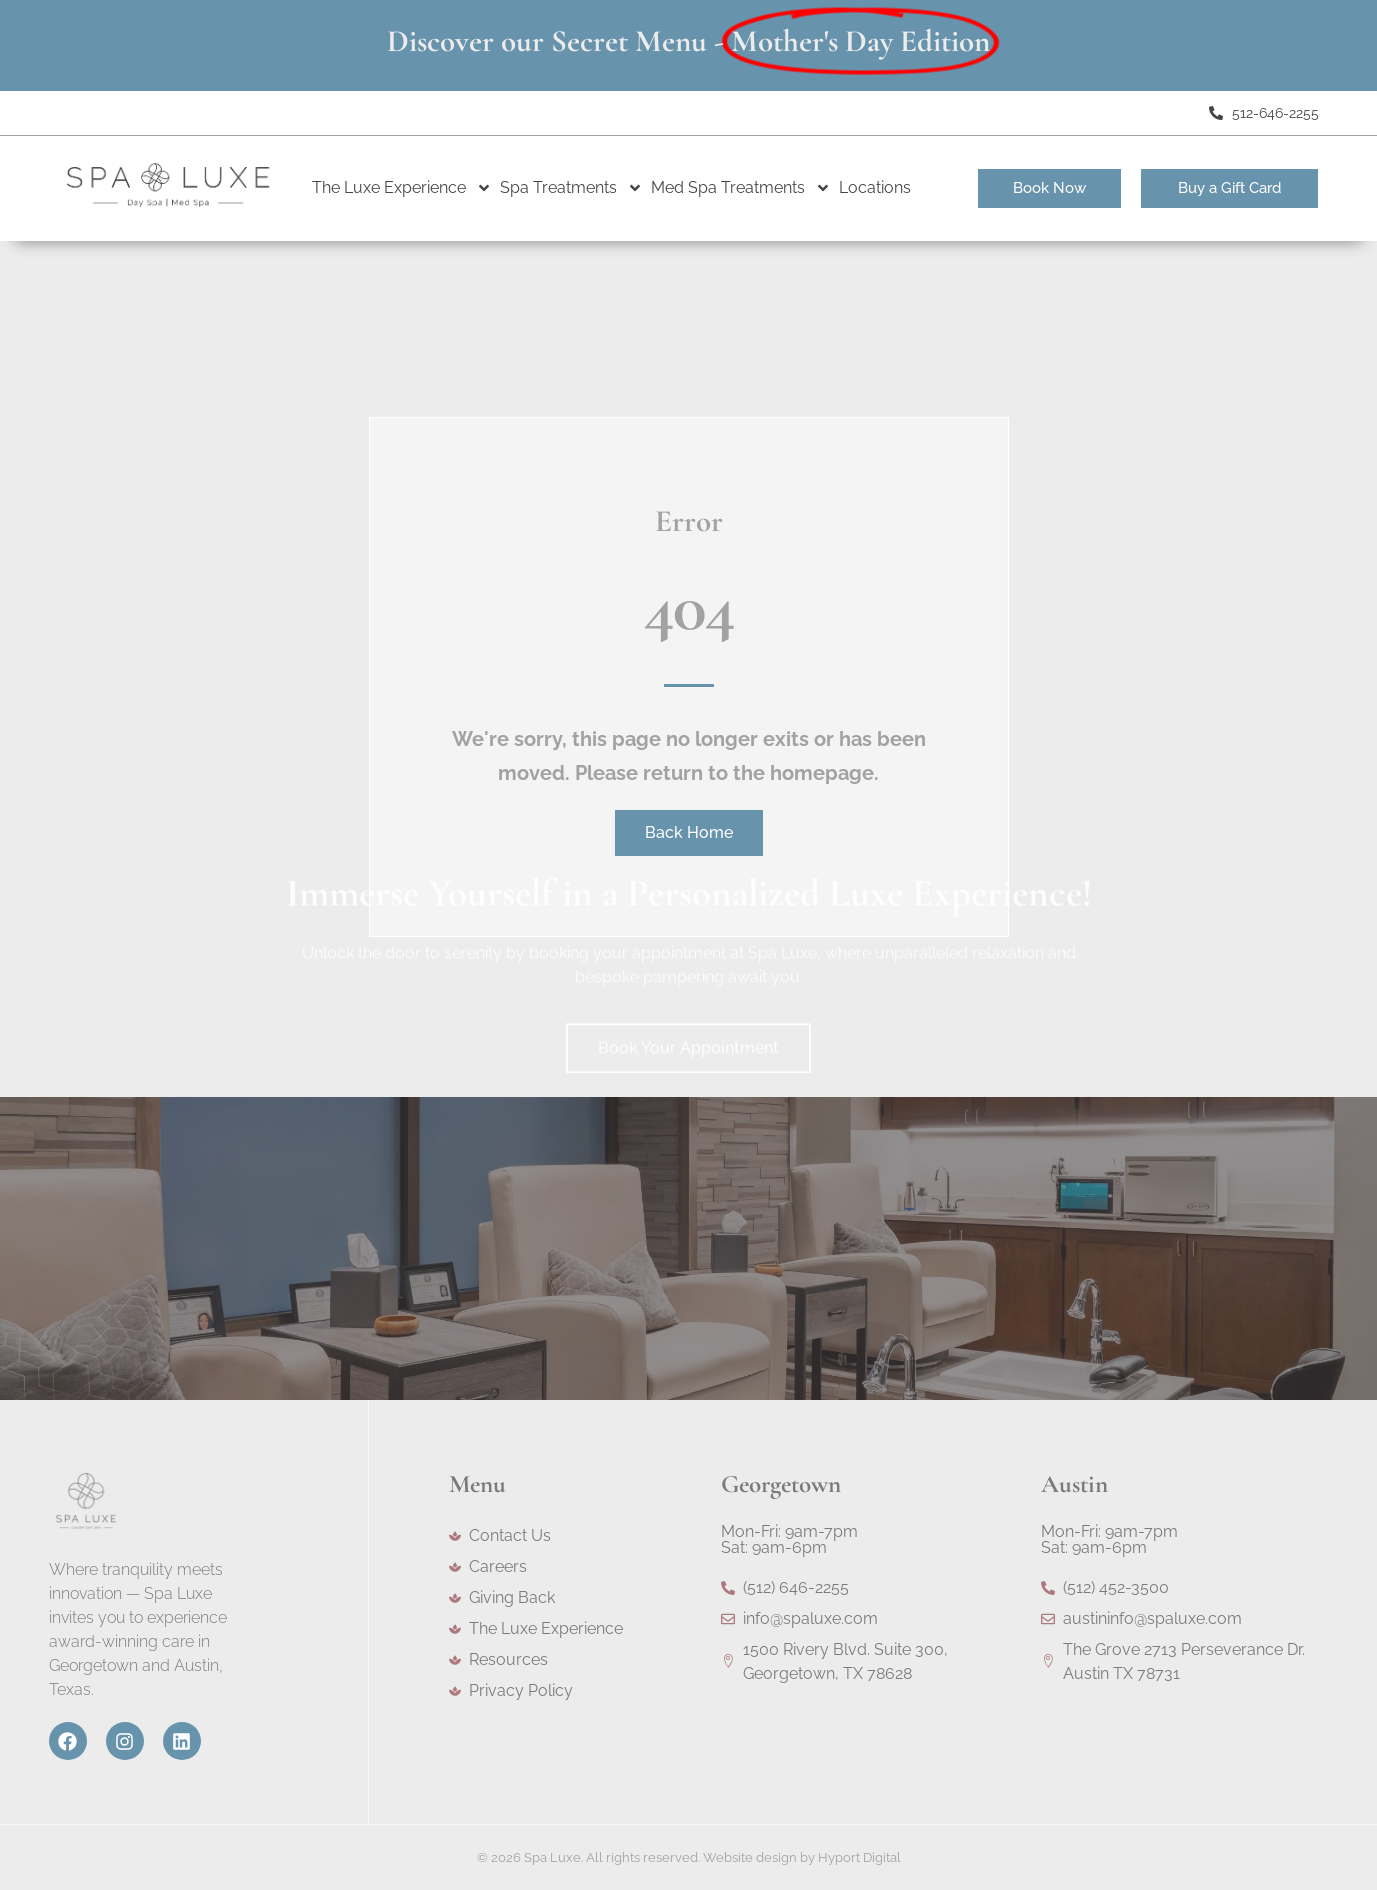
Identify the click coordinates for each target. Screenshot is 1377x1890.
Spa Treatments (571, 188)
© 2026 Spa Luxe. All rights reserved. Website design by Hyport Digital (689, 1857)
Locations (875, 187)
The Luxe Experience (402, 188)
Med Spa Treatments (741, 188)
